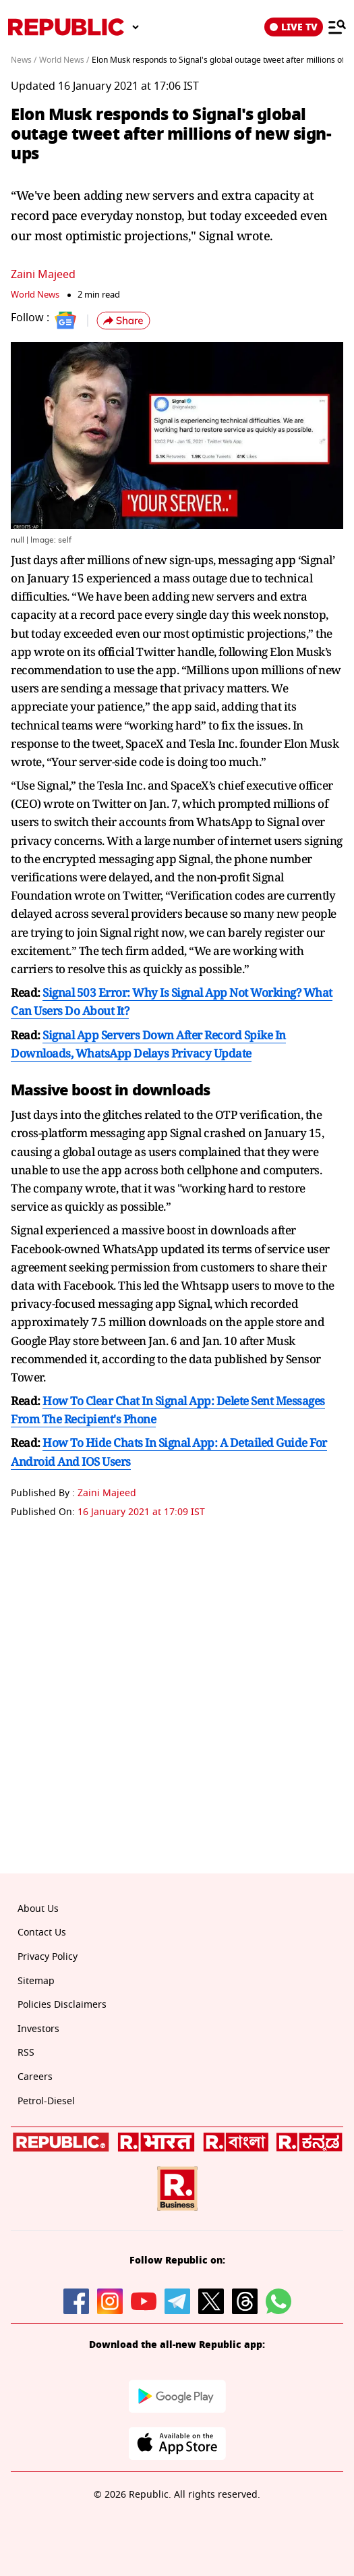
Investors (38, 2029)
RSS (26, 2053)
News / (23, 60)
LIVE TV (294, 27)
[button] (123, 320)
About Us (38, 1909)
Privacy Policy (48, 1957)
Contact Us (42, 1932)
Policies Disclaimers (62, 2005)
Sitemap (36, 1981)
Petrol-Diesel (46, 2101)
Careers (35, 2077)
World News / (64, 60)
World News (35, 294)
